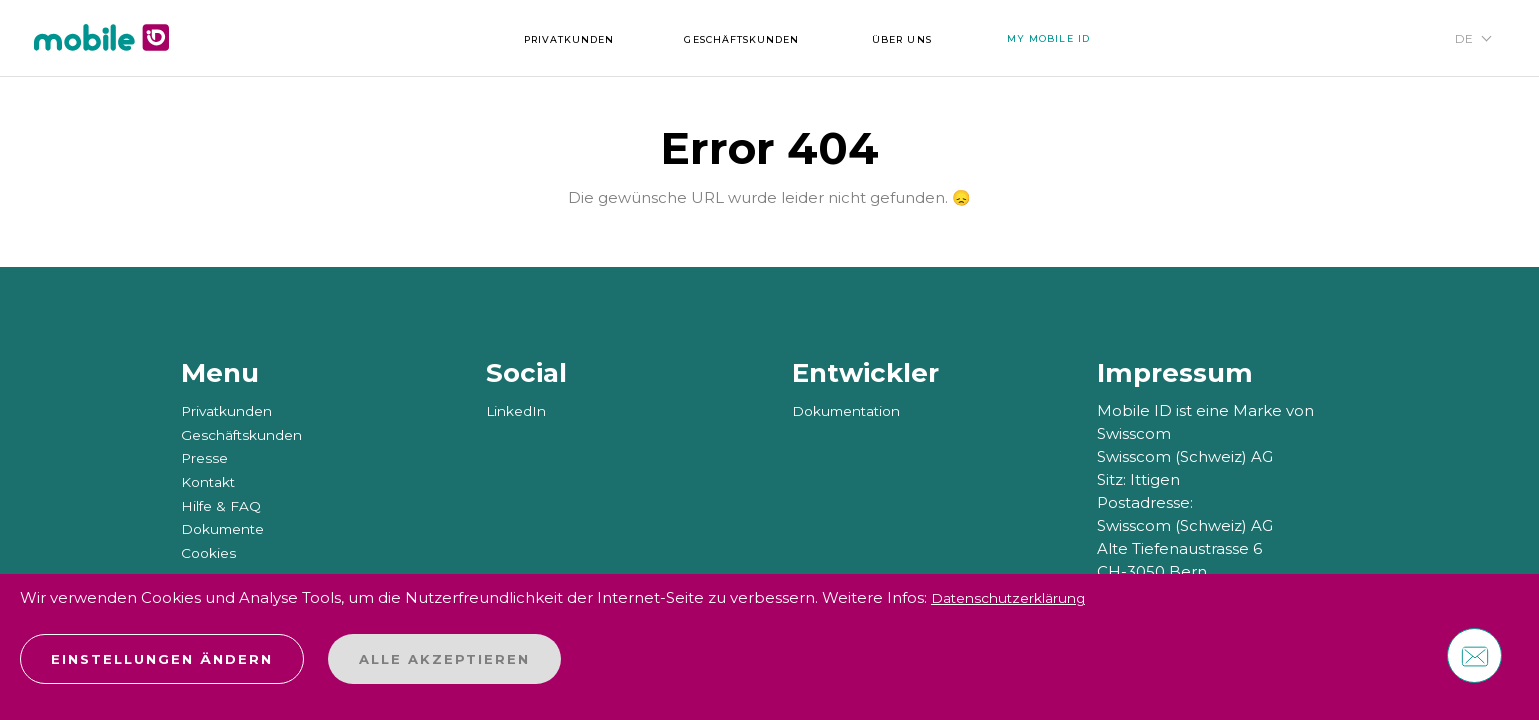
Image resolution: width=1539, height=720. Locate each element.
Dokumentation (853, 410)
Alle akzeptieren (444, 659)
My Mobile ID (1091, 41)
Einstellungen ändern (162, 659)
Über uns (926, 40)
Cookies (211, 548)
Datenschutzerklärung (1017, 598)
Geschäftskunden (247, 433)
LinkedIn (519, 410)
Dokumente (228, 525)
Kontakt (211, 479)
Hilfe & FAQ (224, 502)
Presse (206, 456)
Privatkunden (232, 410)
